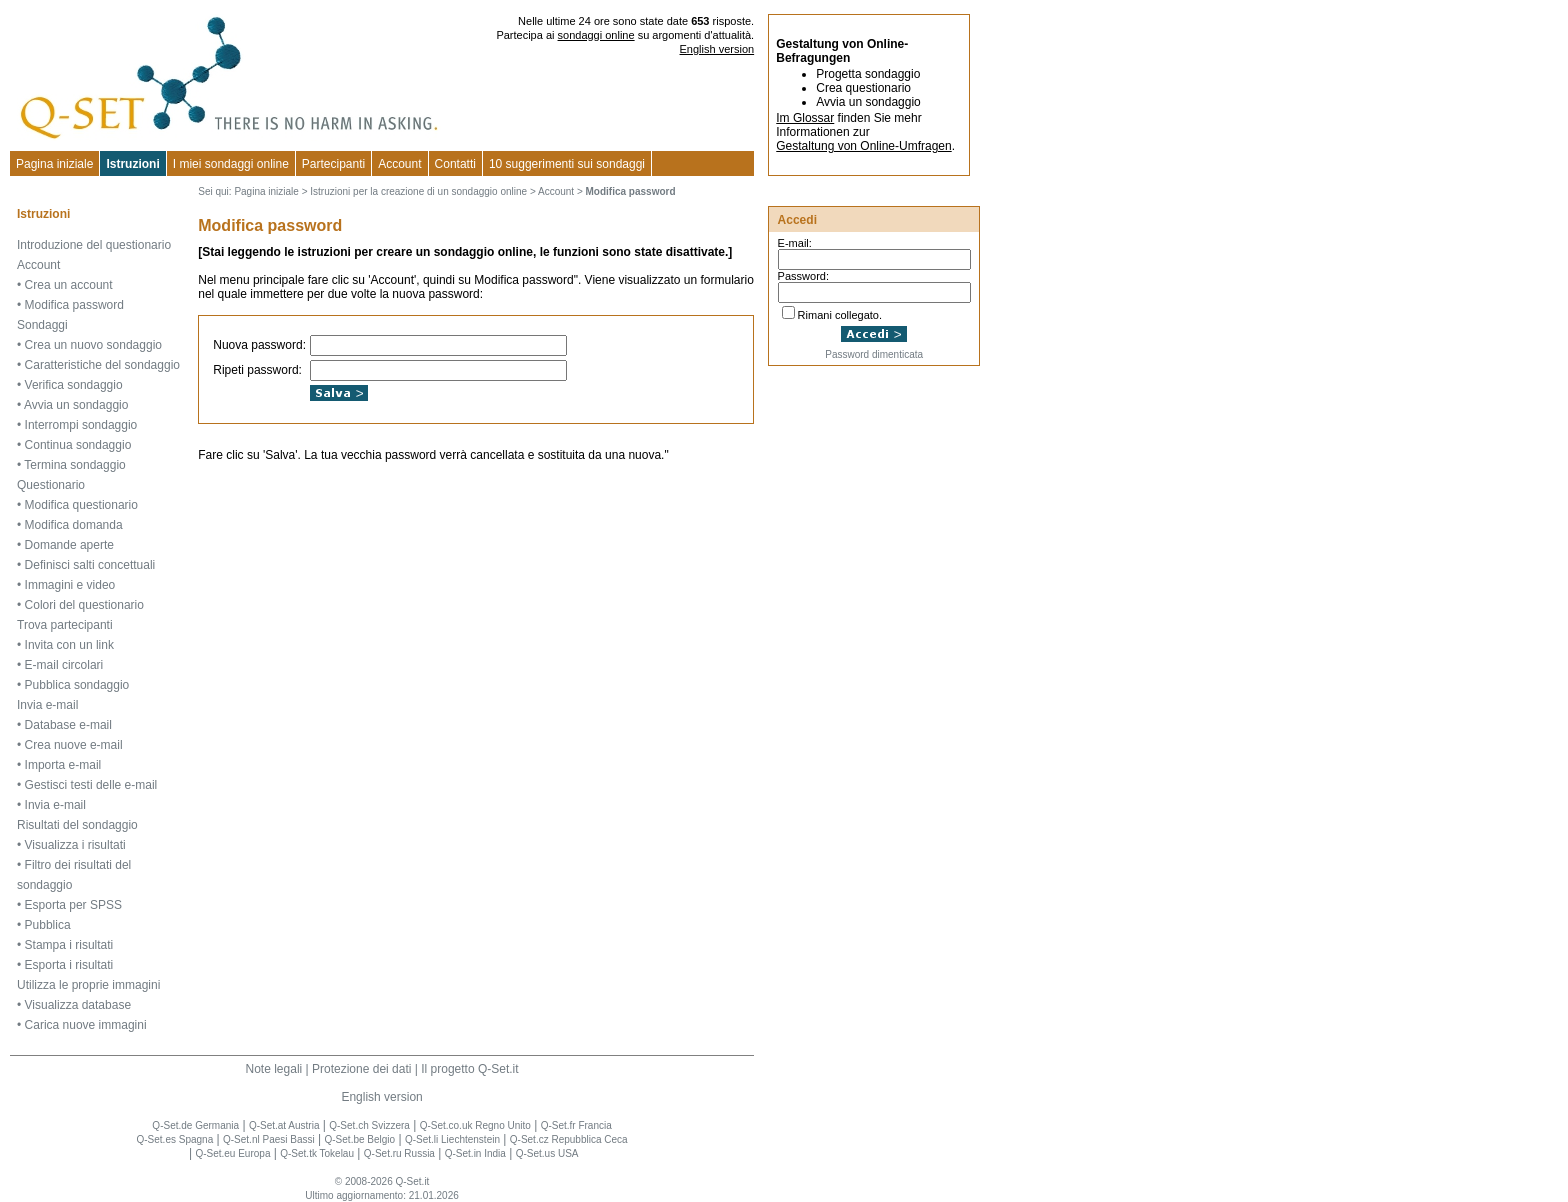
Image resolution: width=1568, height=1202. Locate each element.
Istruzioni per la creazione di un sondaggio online (418, 191)
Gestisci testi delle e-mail (91, 785)
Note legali (274, 1069)
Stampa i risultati (69, 945)
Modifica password (74, 305)
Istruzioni (132, 164)
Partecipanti (333, 164)
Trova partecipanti (65, 625)
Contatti (455, 164)
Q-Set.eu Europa (232, 1153)
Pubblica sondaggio (77, 685)
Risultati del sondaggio (77, 825)
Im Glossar (805, 118)
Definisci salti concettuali (90, 565)
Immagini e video (70, 585)
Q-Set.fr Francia (576, 1125)
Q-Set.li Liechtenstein (452, 1139)
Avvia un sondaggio (76, 405)
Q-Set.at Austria (284, 1125)
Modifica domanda (74, 525)
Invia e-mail (47, 705)
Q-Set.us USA (547, 1153)
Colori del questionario (84, 605)
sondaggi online (596, 35)
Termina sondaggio (74, 465)
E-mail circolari (64, 665)
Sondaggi (42, 325)
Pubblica (48, 925)
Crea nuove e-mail (74, 745)
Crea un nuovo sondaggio (93, 345)
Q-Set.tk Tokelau (317, 1153)
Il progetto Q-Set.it (469, 1069)
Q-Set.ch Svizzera (369, 1125)
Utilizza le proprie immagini (88, 985)
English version (717, 49)
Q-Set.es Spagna (174, 1139)
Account (399, 164)
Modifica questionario (81, 505)
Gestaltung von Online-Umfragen (863, 146)
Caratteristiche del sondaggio (102, 365)
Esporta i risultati (69, 965)
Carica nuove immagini (86, 1025)
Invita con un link (69, 645)
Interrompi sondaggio (81, 425)
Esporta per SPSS (73, 905)
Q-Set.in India (475, 1153)
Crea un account (69, 285)
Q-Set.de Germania (195, 1125)
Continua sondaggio (78, 445)
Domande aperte (69, 545)
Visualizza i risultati (75, 845)
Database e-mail (68, 725)
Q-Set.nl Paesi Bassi (269, 1139)
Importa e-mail (63, 765)
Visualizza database (78, 1005)
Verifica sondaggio (74, 385)
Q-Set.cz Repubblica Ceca (569, 1139)
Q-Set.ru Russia (399, 1153)
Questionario (51, 485)
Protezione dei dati (361, 1069)
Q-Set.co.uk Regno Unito (475, 1125)
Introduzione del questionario (94, 245)
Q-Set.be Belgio (360, 1139)
